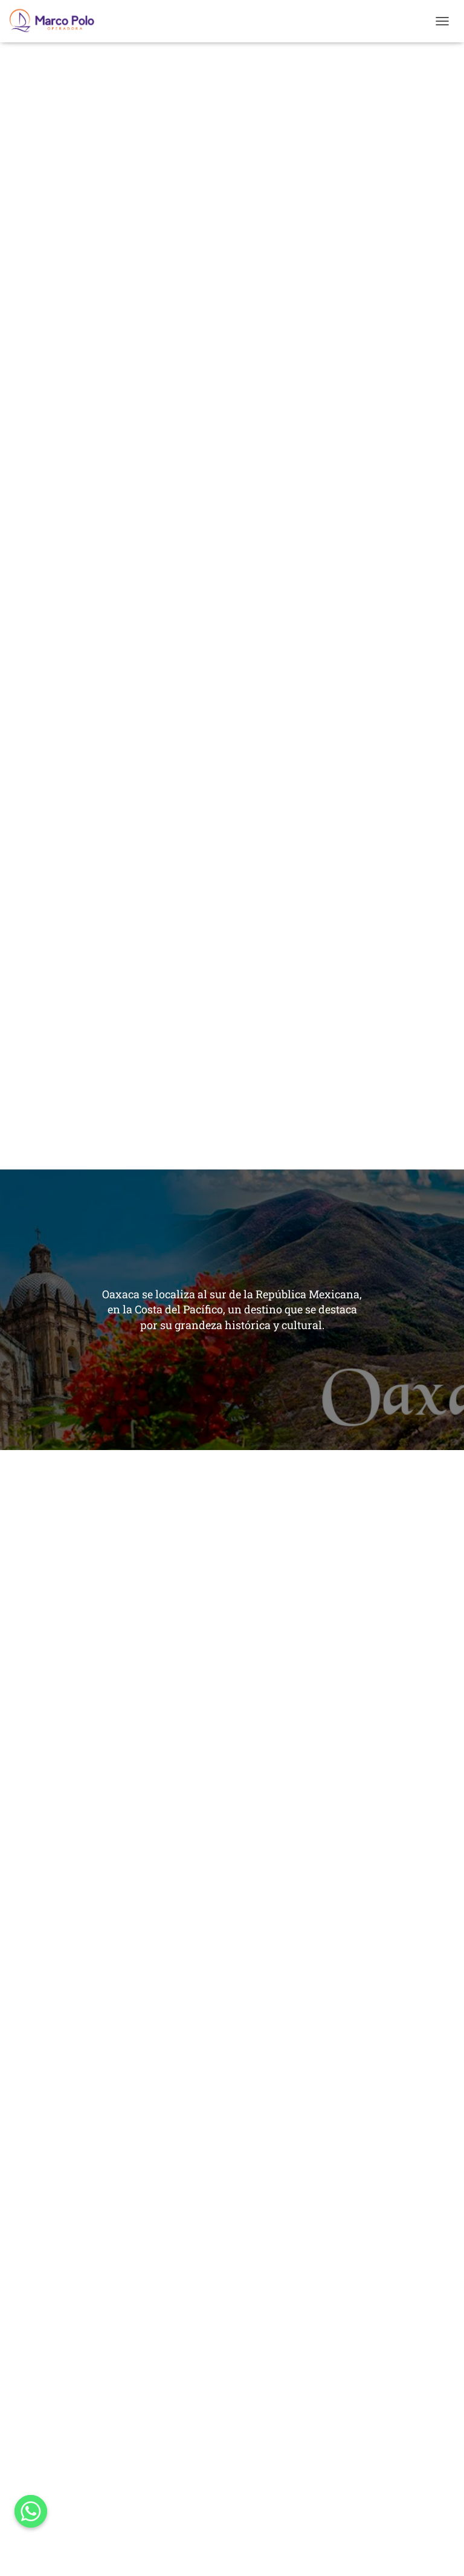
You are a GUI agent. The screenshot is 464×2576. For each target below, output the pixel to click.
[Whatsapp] (30, 2511)
